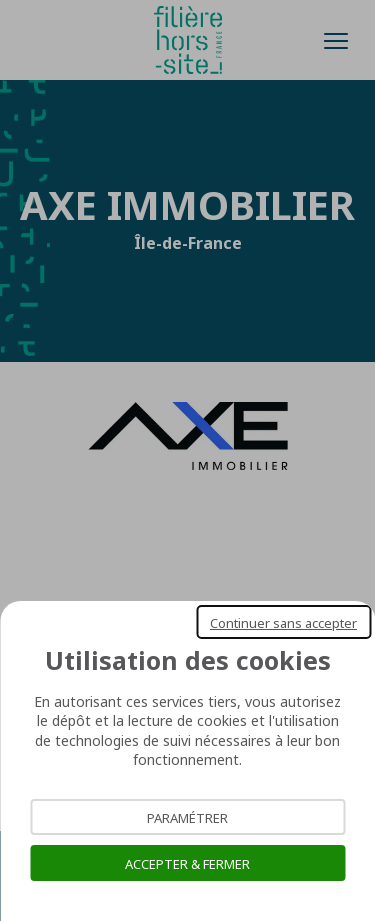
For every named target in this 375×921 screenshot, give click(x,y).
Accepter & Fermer (187, 863)
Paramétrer (187, 817)
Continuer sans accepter (283, 622)
